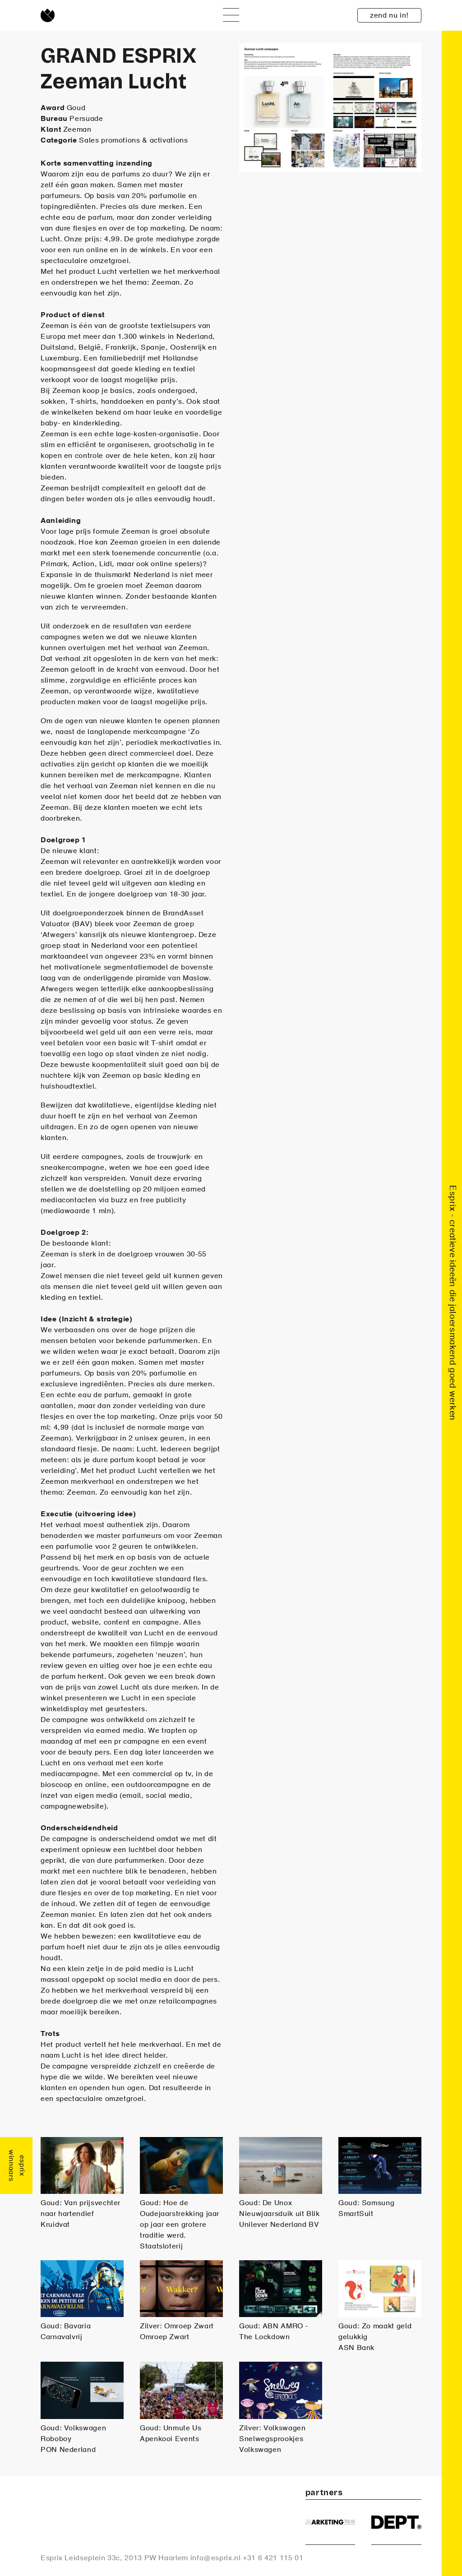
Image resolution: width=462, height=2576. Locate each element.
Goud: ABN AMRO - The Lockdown (280, 2300)
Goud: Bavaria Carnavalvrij (82, 2300)
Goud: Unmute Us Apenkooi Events (181, 2402)
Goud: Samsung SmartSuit (379, 2177)
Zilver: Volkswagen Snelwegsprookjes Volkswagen (280, 2407)
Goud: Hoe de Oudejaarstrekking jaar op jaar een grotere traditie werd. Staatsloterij (181, 2193)
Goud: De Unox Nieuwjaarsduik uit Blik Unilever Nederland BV (280, 2183)
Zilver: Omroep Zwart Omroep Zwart (181, 2300)
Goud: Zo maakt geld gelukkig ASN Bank (379, 2306)
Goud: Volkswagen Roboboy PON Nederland (82, 2407)
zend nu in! (389, 15)
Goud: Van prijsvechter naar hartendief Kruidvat (82, 2183)
